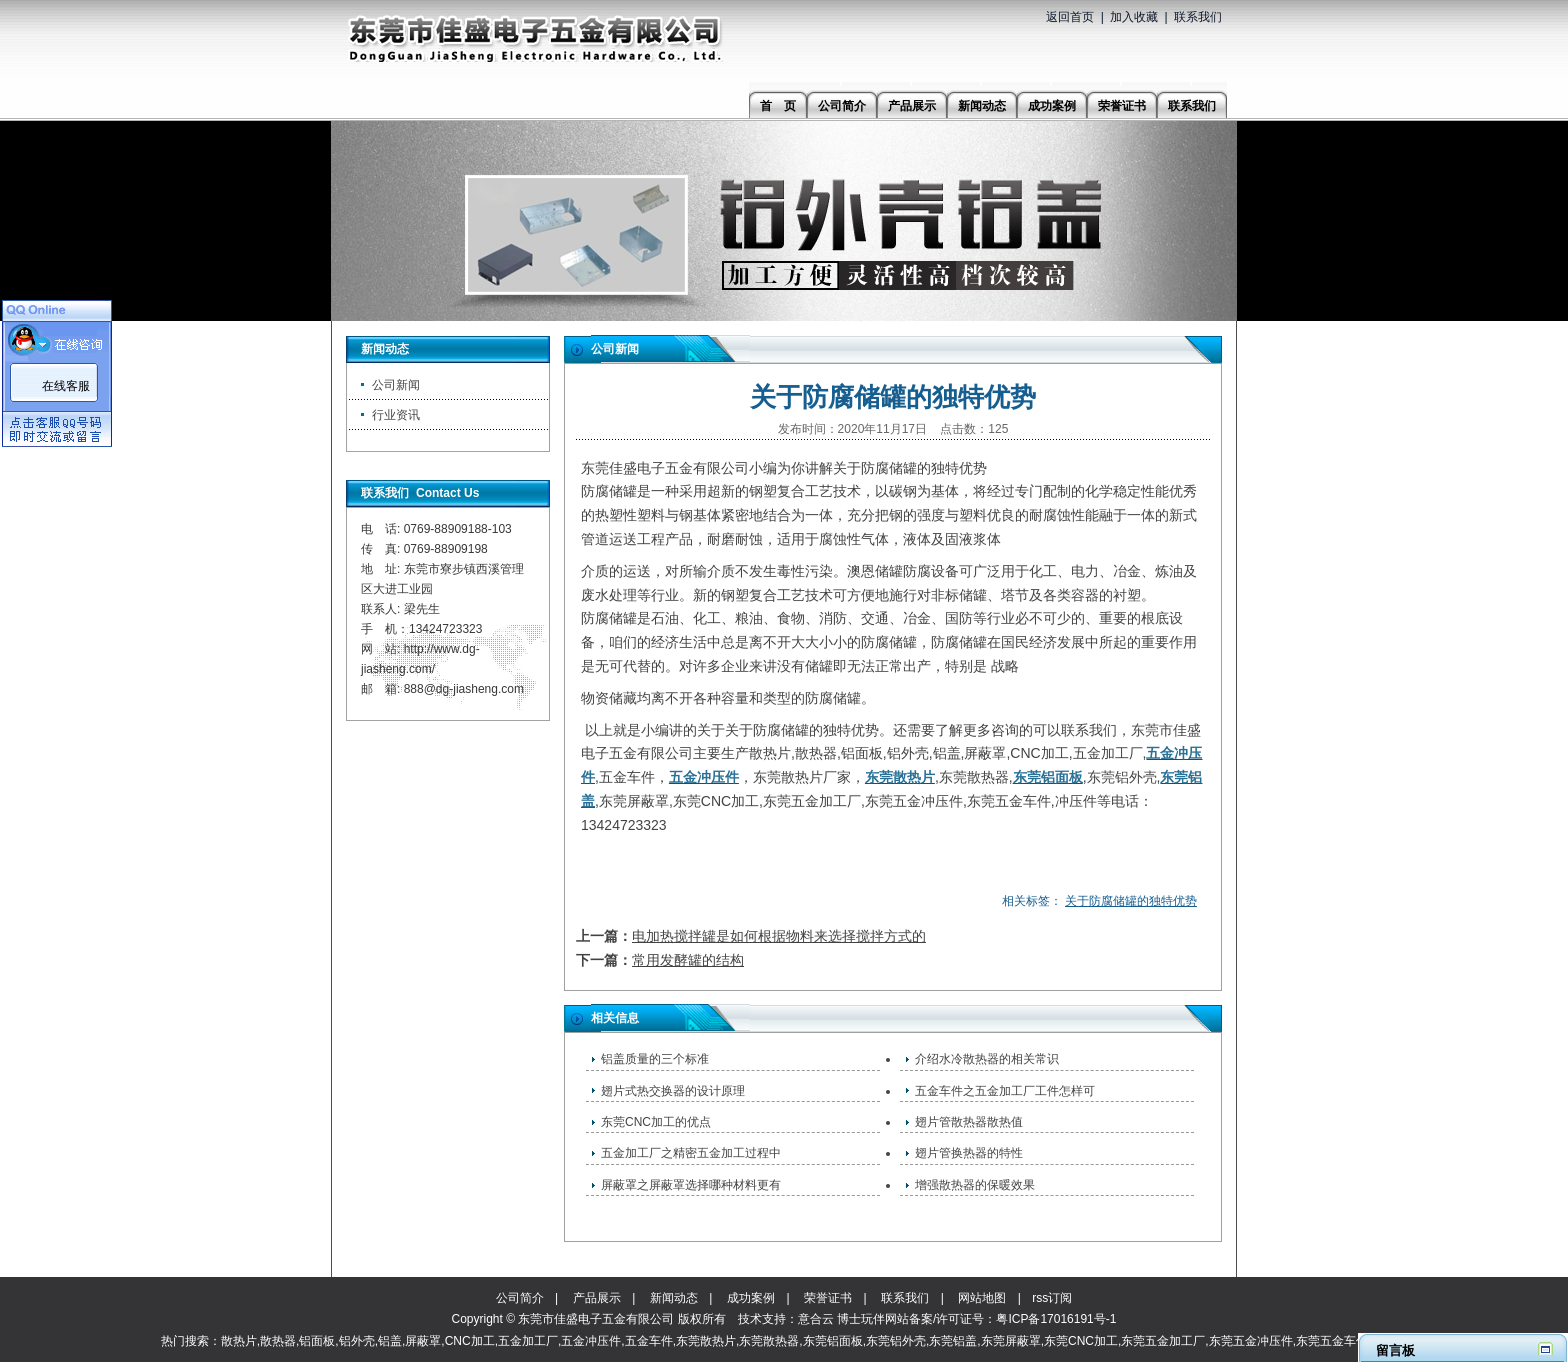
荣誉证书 (828, 1298)
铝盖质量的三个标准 (655, 1059)
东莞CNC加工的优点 (656, 1122)
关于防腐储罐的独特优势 (1131, 901)
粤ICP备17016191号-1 (1056, 1319)
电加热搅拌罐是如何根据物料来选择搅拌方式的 (779, 936)
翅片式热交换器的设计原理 (673, 1091)
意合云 (816, 1319)
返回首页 (1070, 17)
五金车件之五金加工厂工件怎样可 (1005, 1091)
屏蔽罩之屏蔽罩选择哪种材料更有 (691, 1185)
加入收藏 (1134, 17)
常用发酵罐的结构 (688, 960)
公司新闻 (396, 385)
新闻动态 (674, 1298)
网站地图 (982, 1298)
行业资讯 (396, 415)
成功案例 (751, 1298)
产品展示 (597, 1298)
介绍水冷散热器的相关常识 (987, 1059)
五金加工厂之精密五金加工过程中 (691, 1153)
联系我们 (1198, 17)
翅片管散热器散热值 (969, 1122)
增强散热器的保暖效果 (975, 1185)
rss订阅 (1052, 1298)
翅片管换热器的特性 (969, 1153)
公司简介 (520, 1298)
